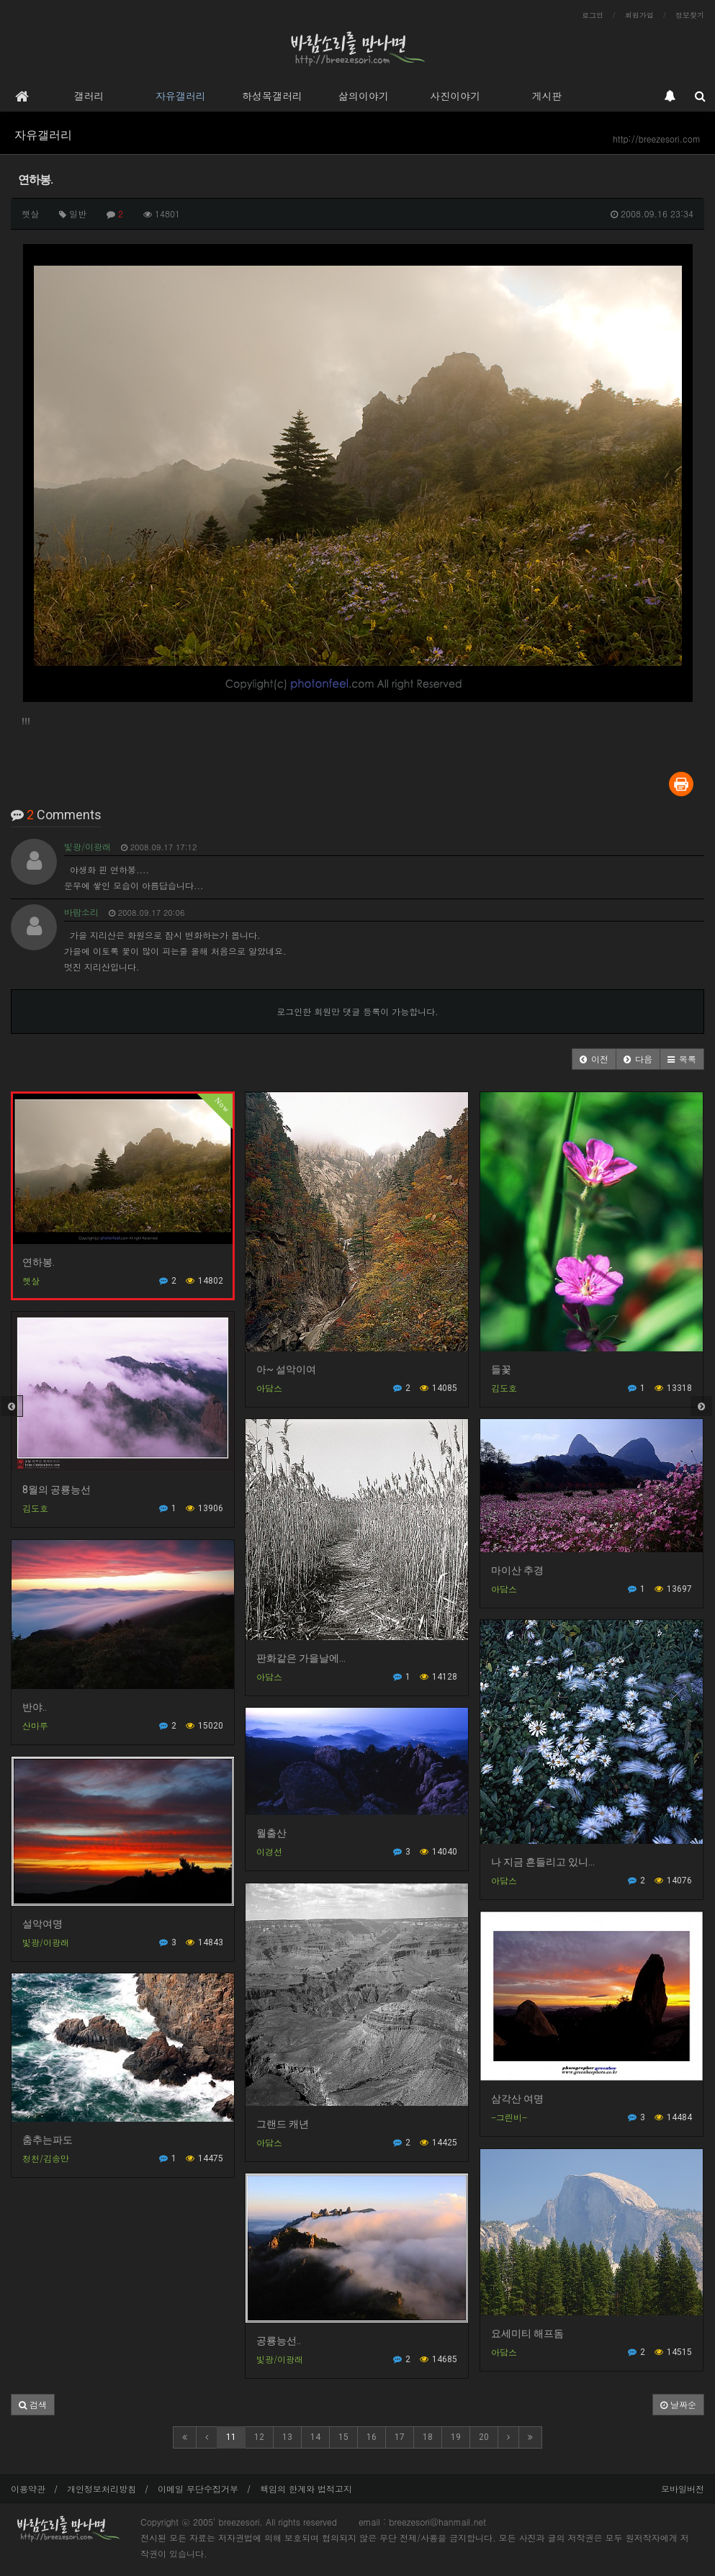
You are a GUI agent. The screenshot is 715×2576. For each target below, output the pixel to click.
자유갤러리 (181, 96)
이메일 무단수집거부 (198, 2488)
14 (315, 2437)
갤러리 (89, 96)
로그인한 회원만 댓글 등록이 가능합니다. (357, 1011)
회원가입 (639, 15)
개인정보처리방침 (101, 2488)
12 (259, 2437)
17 (400, 2437)
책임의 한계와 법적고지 (306, 2488)
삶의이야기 (363, 96)
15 (343, 2437)
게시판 (546, 96)
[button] (594, 1059)
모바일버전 (682, 2488)
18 (428, 2437)
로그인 (592, 15)
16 (372, 2437)
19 (456, 2437)
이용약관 (28, 2488)
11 (231, 2437)
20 (484, 2437)
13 (287, 2437)
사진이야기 (455, 96)
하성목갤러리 (272, 96)
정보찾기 (689, 15)
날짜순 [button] (678, 2404)
